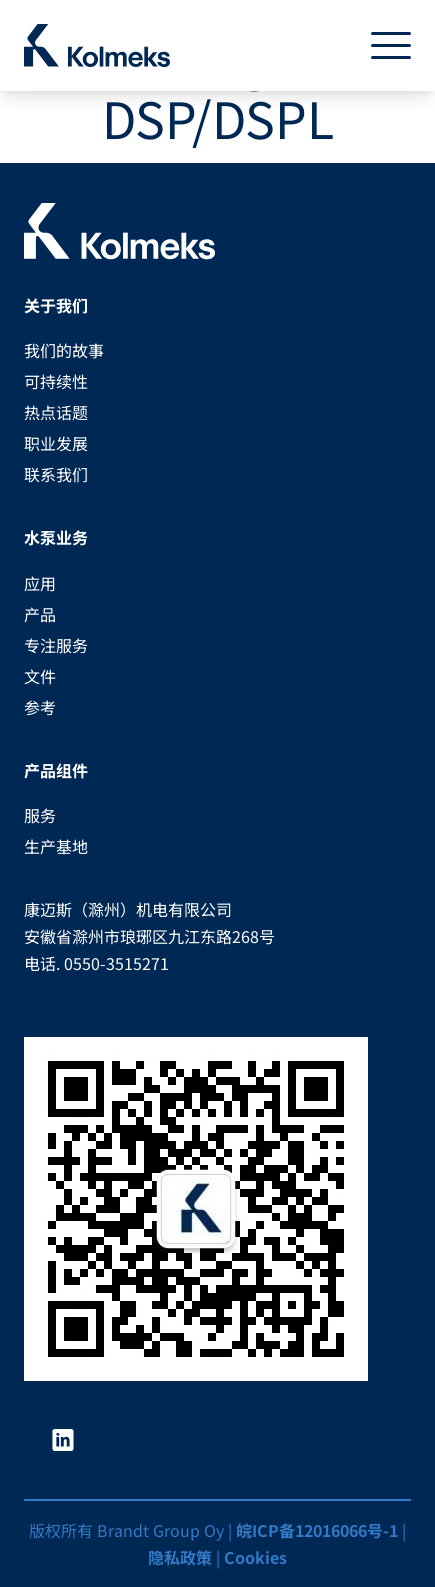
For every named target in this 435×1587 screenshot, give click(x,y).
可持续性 (56, 381)
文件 (40, 676)
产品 (40, 614)
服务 (40, 815)
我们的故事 (64, 350)
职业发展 (56, 443)
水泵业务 (56, 537)
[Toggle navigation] (383, 45)
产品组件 (56, 770)
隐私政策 (180, 1557)
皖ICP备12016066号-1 (317, 1530)
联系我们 (56, 474)
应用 (40, 583)
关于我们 (56, 305)
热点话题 (56, 412)
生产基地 (56, 846)
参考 (40, 707)
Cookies (255, 1557)
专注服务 (56, 645)
